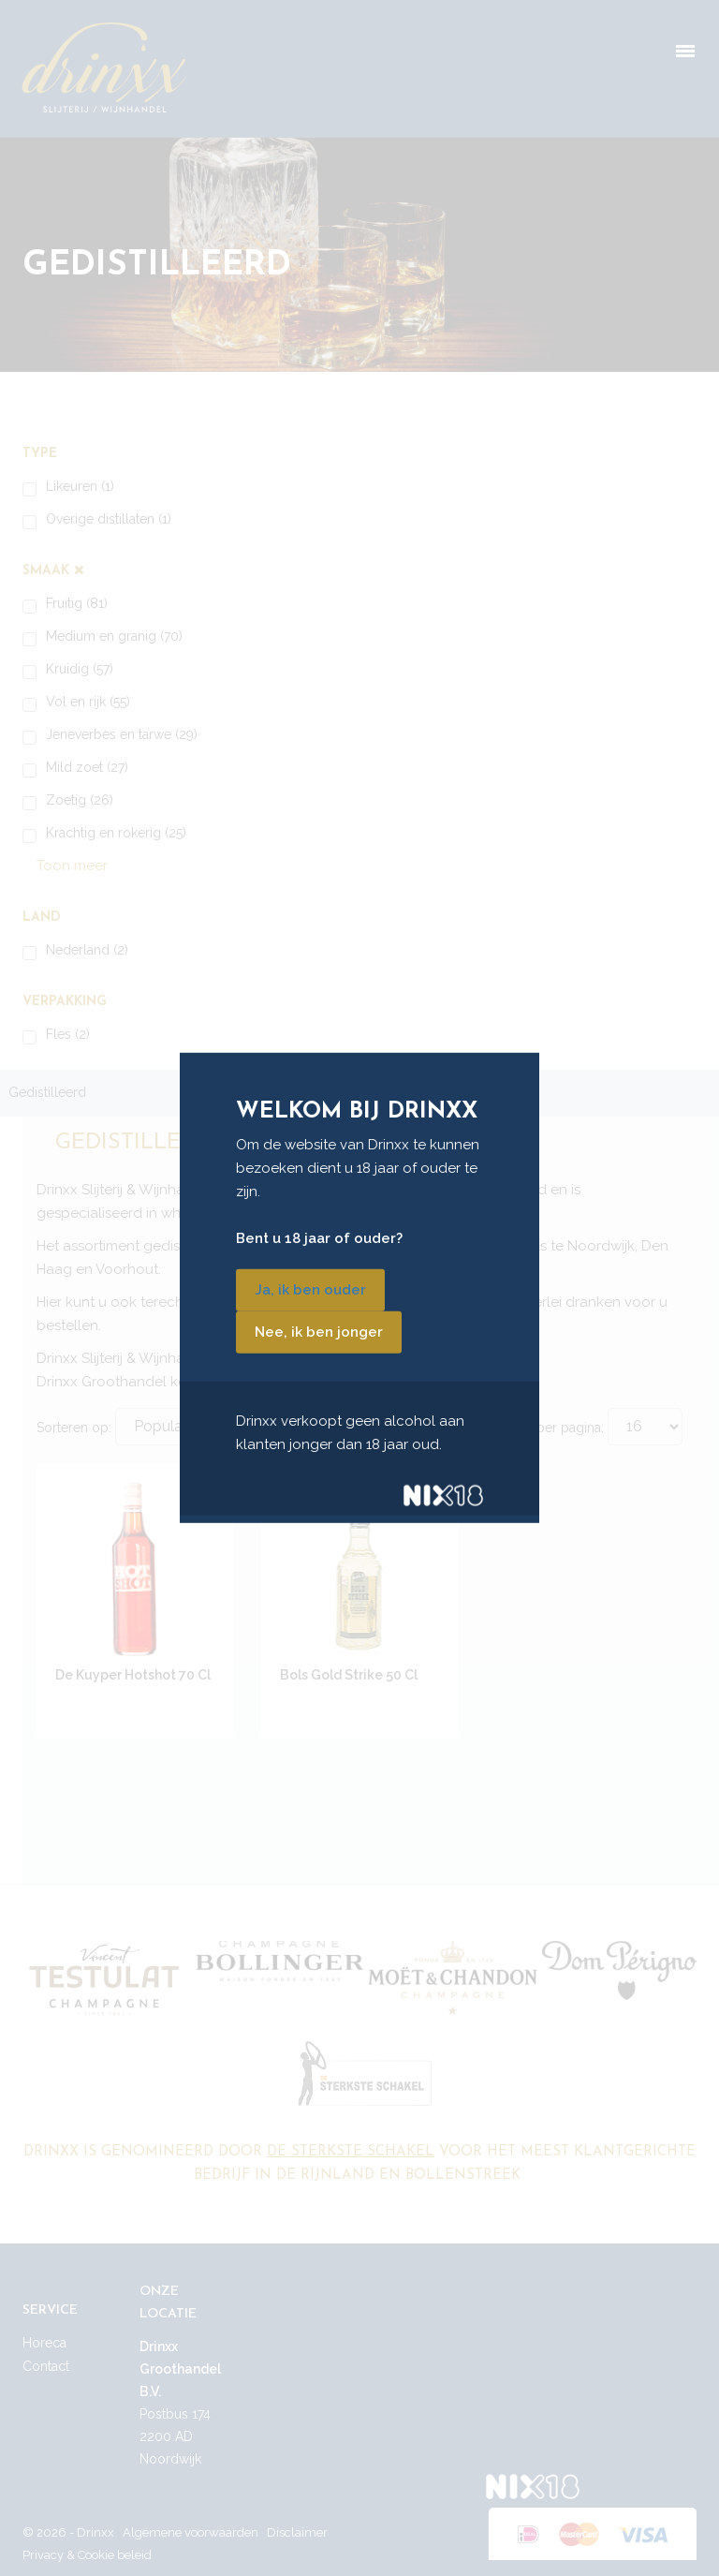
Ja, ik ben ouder (310, 1289)
